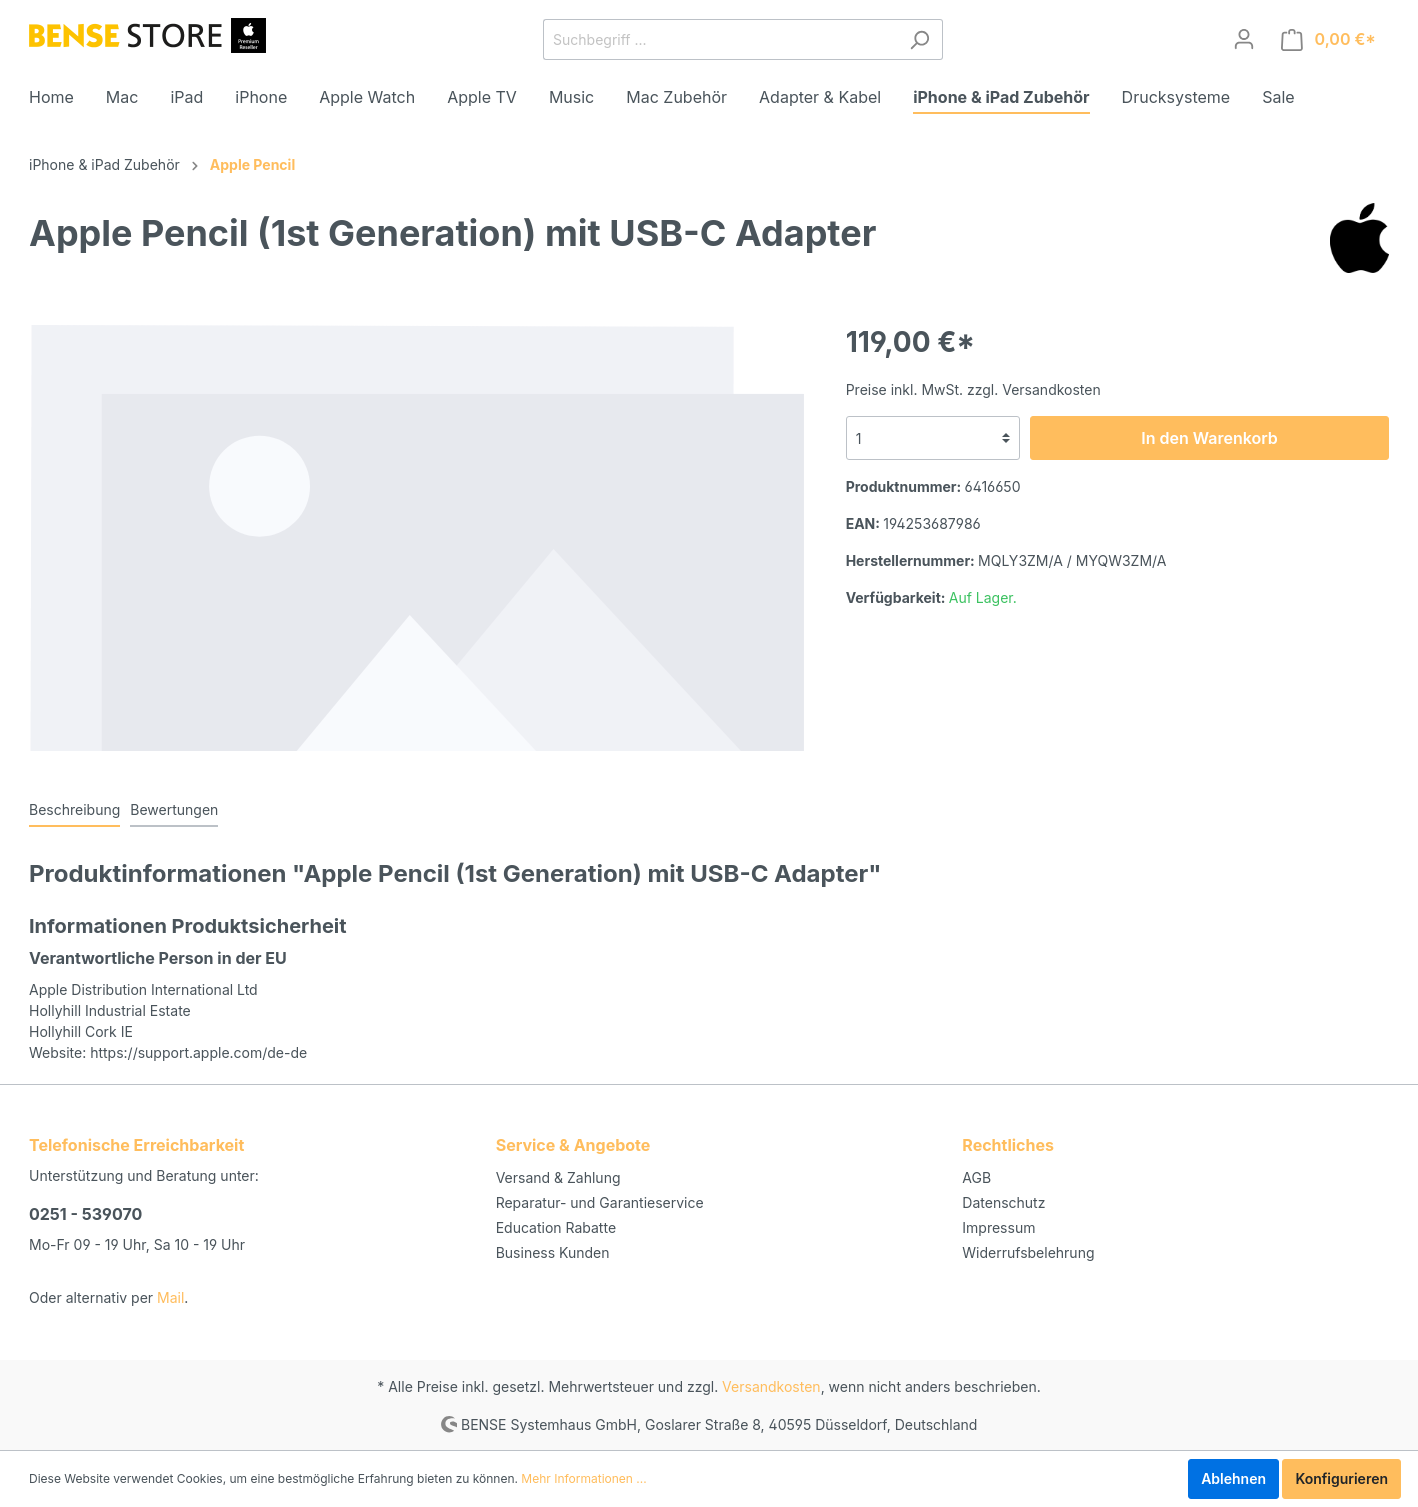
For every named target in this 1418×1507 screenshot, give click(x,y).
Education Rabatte (556, 1227)
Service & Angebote (573, 1145)
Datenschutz (1003, 1202)
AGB (976, 1177)
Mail (170, 1297)
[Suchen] (919, 39)
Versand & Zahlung (558, 1177)
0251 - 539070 (85, 1214)
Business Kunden (553, 1252)
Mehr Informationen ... (583, 1478)
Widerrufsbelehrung (1028, 1252)
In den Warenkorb (1209, 438)
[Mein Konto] (1244, 39)
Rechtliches (1008, 1145)
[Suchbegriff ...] (720, 39)
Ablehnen (1233, 1478)
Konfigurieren (1341, 1478)
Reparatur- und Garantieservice (600, 1202)
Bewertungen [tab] (174, 809)
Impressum (998, 1227)
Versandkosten (771, 1386)
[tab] (74, 809)
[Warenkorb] (1328, 39)
